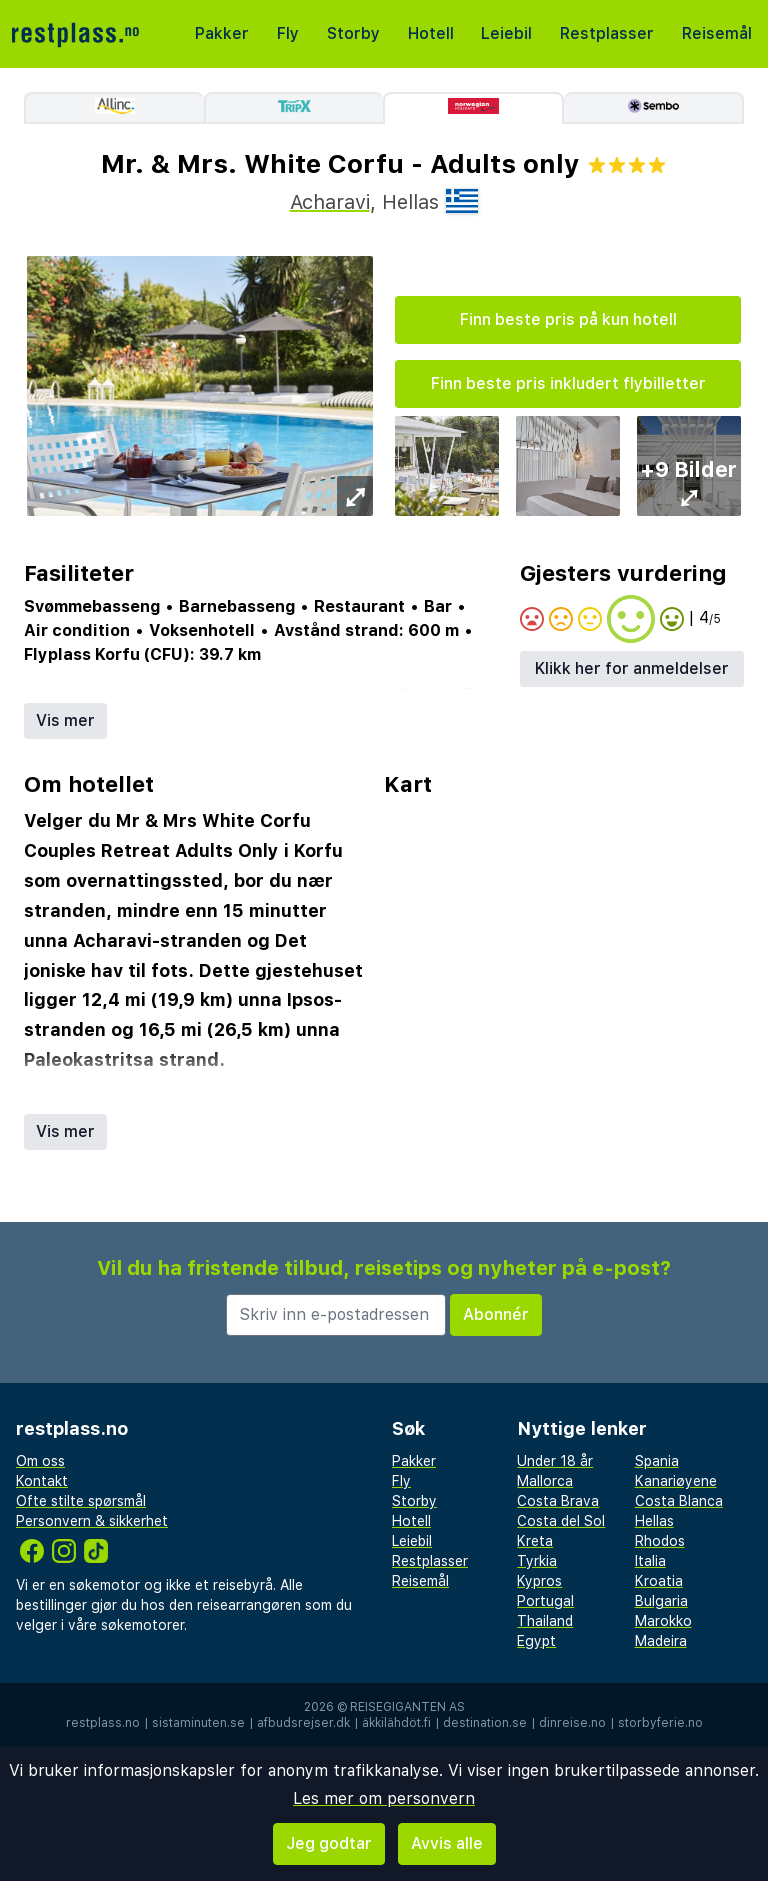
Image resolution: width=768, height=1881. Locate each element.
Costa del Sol (561, 1521)
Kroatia (659, 1581)
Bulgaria (661, 1601)
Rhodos (660, 1541)
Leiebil (506, 33)
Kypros (539, 1581)
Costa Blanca (679, 1501)
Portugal (545, 1601)
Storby (353, 33)
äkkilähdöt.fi (396, 1723)
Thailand (545, 1621)
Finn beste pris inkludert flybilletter (568, 383)
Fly (288, 33)
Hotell (431, 33)
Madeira (661, 1641)
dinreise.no (572, 1723)
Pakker (222, 33)
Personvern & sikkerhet (92, 1521)
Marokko (663, 1621)
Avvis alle (447, 1843)
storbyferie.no (660, 1723)
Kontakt (42, 1481)
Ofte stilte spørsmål (81, 1501)
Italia (650, 1561)
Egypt (536, 1641)
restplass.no (103, 1723)
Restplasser (607, 33)
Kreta (535, 1541)
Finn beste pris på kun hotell (568, 319)
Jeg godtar (329, 1843)
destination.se (485, 1723)
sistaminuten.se (198, 1723)
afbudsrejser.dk (303, 1723)
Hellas (654, 1521)
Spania (657, 1461)
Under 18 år (555, 1461)
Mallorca (545, 1481)
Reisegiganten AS (407, 1707)
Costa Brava (558, 1501)
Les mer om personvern (384, 1798)
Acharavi (330, 202)
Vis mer (65, 720)
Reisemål (717, 33)
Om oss (40, 1461)
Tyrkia (537, 1561)
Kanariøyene (676, 1481)
